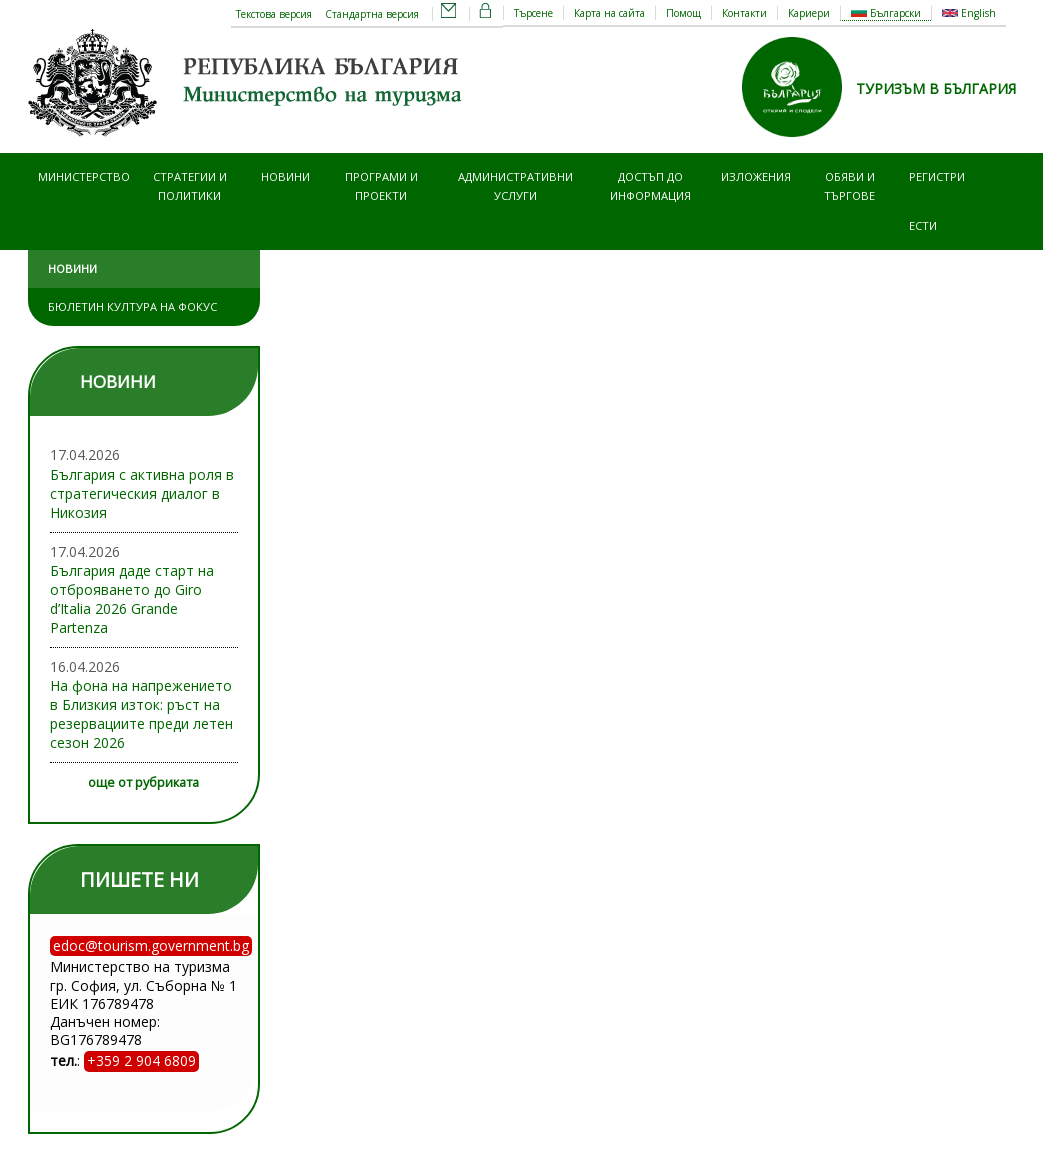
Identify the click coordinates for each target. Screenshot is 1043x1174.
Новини (285, 176)
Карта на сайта (609, 13)
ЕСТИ (923, 225)
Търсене (533, 13)
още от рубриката (143, 782)
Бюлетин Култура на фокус (132, 306)
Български (886, 13)
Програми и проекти (381, 185)
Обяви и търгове (849, 185)
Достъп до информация (650, 185)
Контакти (744, 13)
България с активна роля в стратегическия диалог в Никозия (142, 493)
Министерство (84, 176)
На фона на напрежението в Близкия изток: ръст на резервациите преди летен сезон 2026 (141, 714)
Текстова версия (274, 14)
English (969, 13)
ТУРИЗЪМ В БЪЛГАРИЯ (936, 88)
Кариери (809, 13)
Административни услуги (515, 185)
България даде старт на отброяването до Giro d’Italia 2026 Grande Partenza (132, 599)
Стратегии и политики (190, 185)
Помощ (683, 13)
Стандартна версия (372, 14)
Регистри (937, 176)
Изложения (756, 176)
